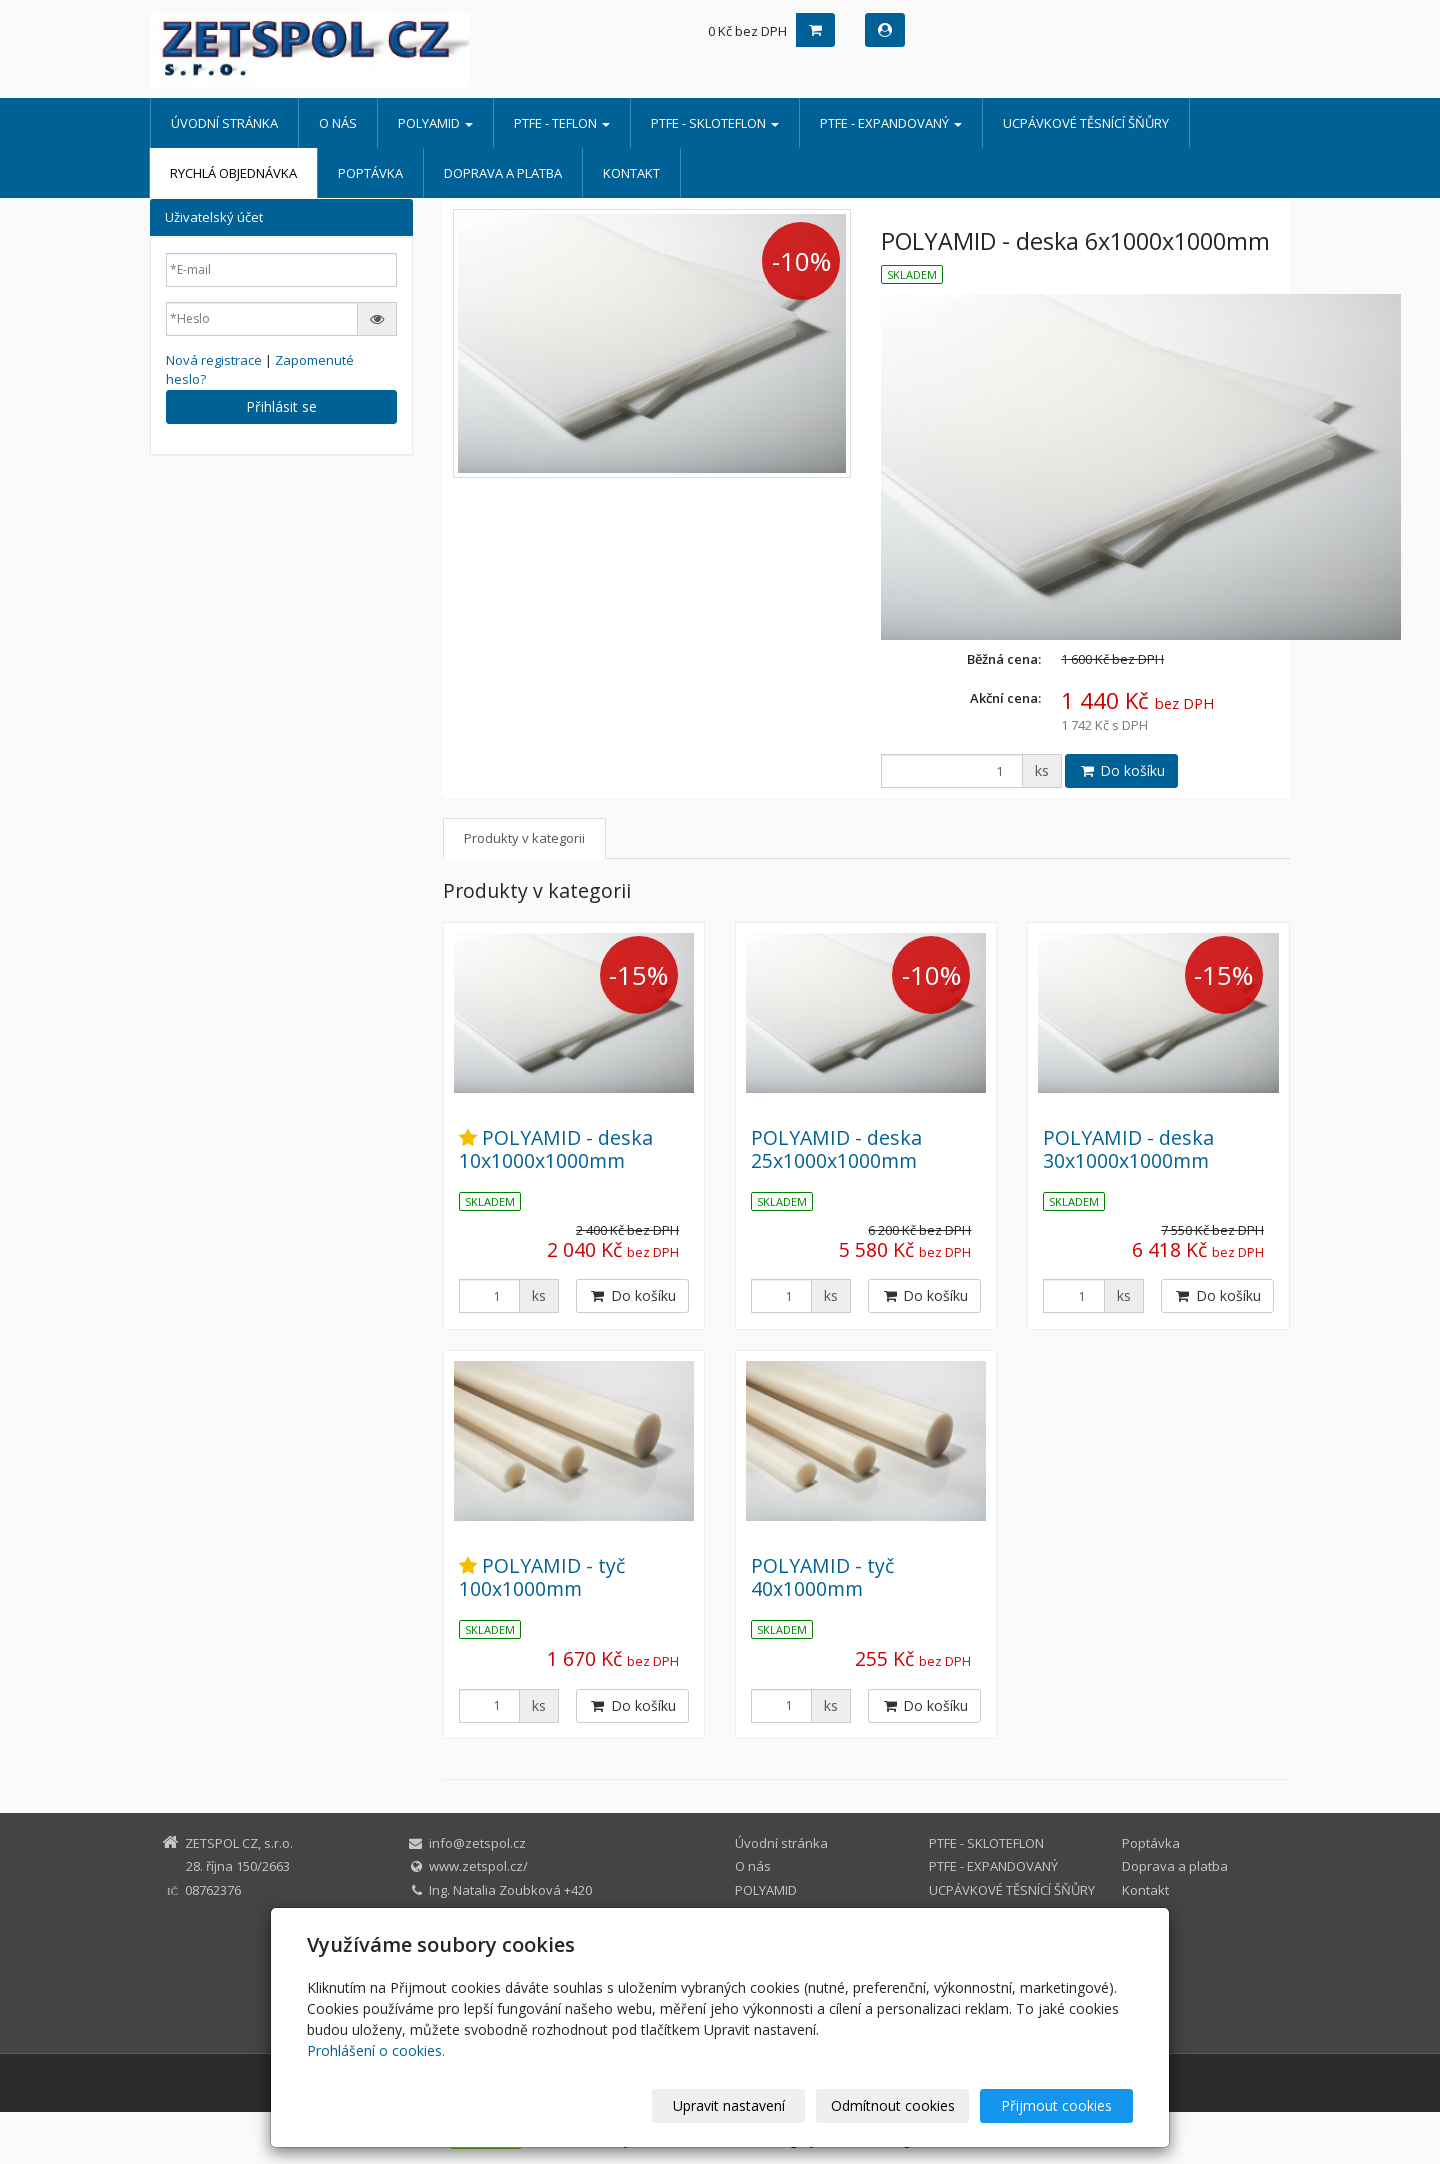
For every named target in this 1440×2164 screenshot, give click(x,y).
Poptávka (370, 173)
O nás (338, 123)
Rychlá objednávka (233, 173)
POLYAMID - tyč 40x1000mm (822, 1577)
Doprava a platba (503, 173)
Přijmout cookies (1056, 2105)
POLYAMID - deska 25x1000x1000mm (836, 1149)
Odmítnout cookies (893, 2105)
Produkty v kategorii (524, 838)
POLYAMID (435, 123)
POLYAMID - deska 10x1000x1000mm (556, 1149)
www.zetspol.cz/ (478, 1866)
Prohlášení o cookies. (376, 2050)
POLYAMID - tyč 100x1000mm (542, 1577)
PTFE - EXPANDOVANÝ (891, 123)
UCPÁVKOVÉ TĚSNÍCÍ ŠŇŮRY (1086, 123)
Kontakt (631, 173)
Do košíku (1121, 770)
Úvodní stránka (224, 123)
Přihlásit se (281, 406)
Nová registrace (214, 360)
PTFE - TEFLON (562, 123)
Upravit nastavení (729, 2105)
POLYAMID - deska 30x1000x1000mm (1128, 1149)
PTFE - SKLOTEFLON (715, 123)
